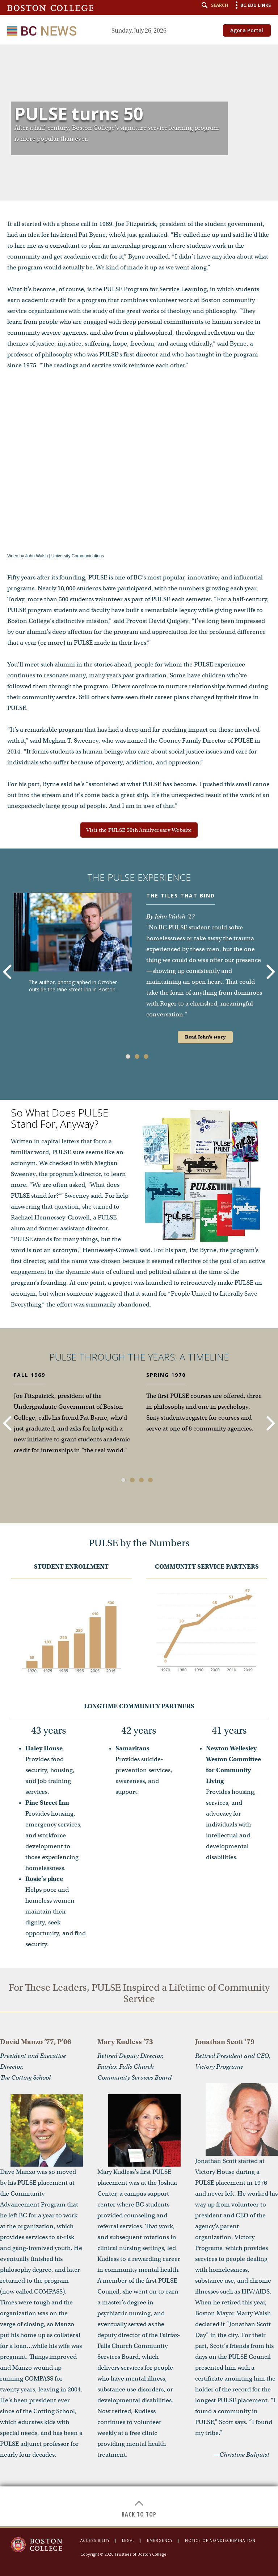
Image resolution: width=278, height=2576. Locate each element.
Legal (128, 2540)
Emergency (160, 2540)
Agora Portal (247, 30)
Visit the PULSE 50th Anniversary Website (139, 830)
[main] (139, 1285)
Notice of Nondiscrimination (220, 2540)
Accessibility (95, 2540)
